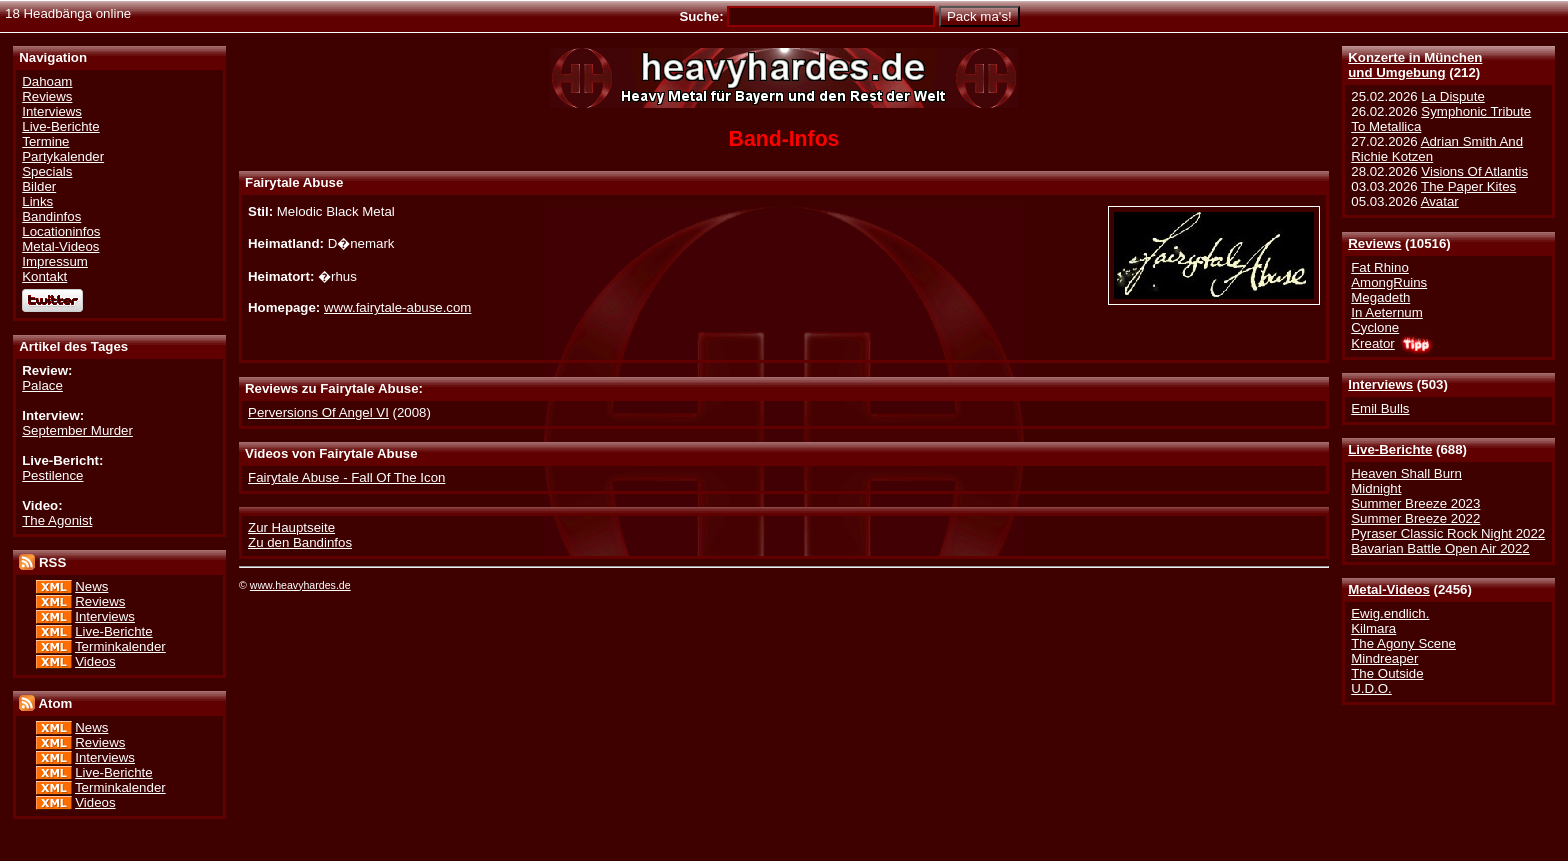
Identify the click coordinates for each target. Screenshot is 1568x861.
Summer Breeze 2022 (1415, 518)
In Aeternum (1387, 312)
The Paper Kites (1468, 186)
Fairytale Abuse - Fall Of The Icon (346, 477)
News (91, 586)
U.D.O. (1371, 688)
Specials (47, 171)
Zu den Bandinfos (300, 542)
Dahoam (47, 81)
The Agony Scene (1403, 643)
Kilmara (1373, 628)
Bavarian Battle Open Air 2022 (1440, 548)
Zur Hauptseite (291, 527)
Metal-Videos (1389, 589)
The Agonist (57, 520)
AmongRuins (1389, 282)
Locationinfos (61, 231)
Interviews (1380, 384)
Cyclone (1375, 327)
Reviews (1374, 243)
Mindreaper (1384, 658)
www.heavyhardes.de (300, 585)
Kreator (1373, 343)
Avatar (1440, 201)
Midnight (1376, 488)
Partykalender (63, 156)
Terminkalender (120, 646)
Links (37, 201)
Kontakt (44, 276)
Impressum (55, 261)
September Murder (77, 430)
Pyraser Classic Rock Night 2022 (1448, 533)
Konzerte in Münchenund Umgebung (1415, 65)
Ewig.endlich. (1390, 613)
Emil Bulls (1380, 408)
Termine (45, 141)
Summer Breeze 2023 (1415, 503)
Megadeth (1380, 297)
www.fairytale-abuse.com (397, 307)
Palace (42, 385)
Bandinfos (51, 216)
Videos (95, 661)
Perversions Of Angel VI (318, 412)
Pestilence (52, 475)
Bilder (39, 186)
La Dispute (1452, 96)
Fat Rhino (1380, 267)
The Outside (1387, 673)
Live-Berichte (1390, 449)
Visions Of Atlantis (1474, 171)
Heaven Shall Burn (1406, 473)
